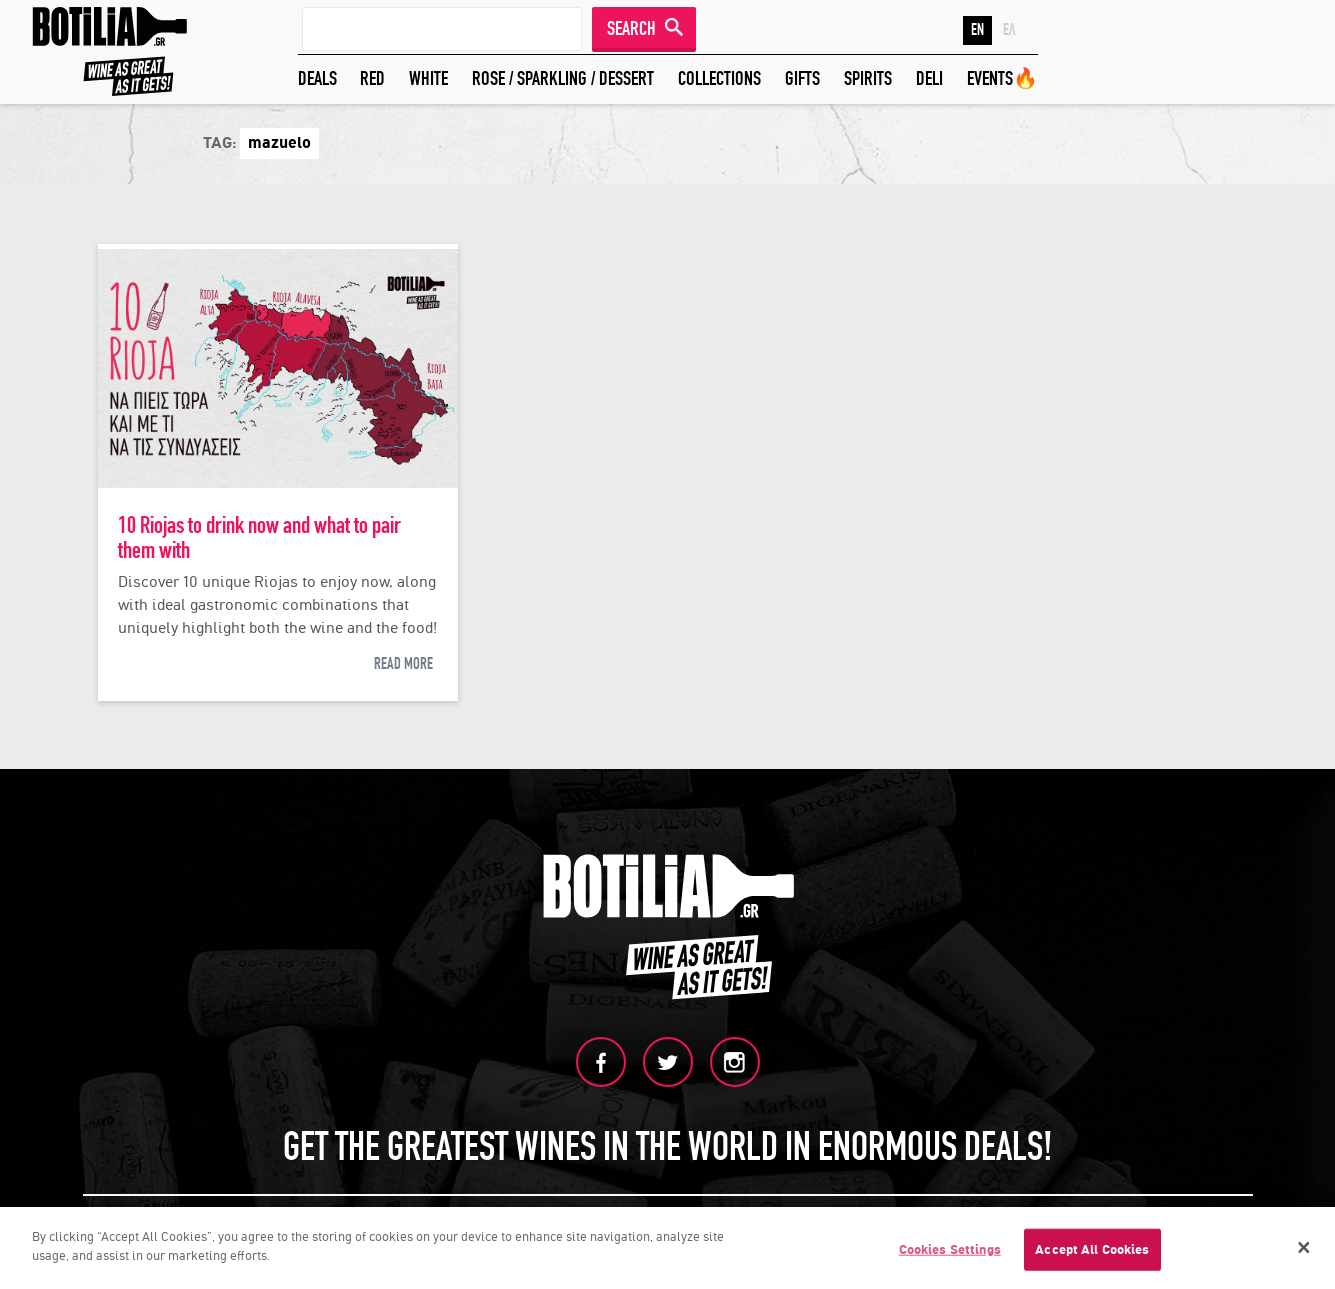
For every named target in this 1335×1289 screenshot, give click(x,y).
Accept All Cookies (1092, 1251)
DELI (929, 78)
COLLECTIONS (719, 78)
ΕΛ (1009, 30)
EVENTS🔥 (1002, 78)
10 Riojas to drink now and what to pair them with (259, 538)
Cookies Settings (950, 1251)
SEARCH (631, 28)
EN (977, 30)
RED (372, 78)
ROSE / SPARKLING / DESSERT (563, 78)
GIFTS (802, 78)
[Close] (1304, 1250)
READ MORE (403, 664)
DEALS (317, 78)
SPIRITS (868, 78)
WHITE (428, 78)
